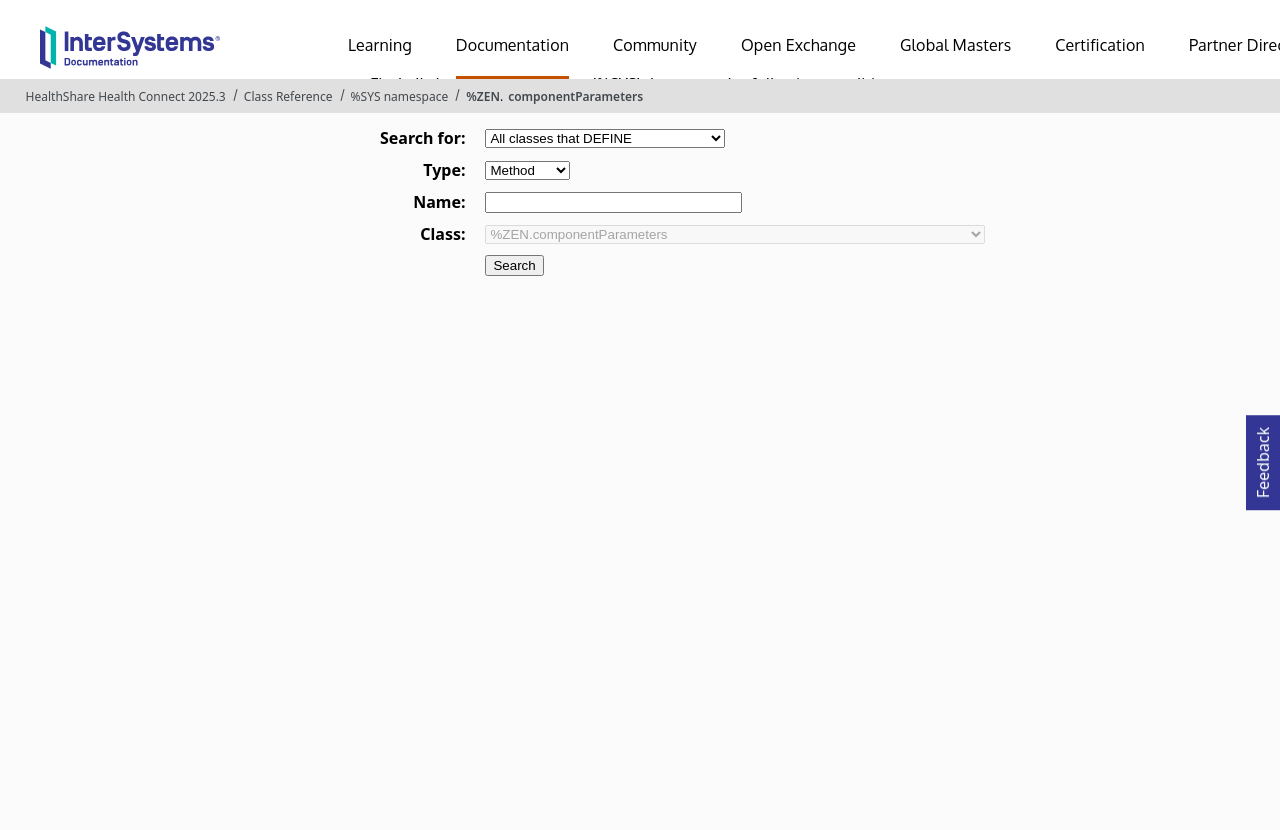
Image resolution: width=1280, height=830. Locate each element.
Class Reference (288, 96)
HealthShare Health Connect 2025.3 (126, 96)
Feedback (1263, 456)
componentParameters (575, 96)
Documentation (512, 45)
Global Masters (955, 45)
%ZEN (483, 96)
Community (655, 45)
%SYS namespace (400, 96)
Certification (1100, 45)
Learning (380, 45)
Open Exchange (798, 45)
